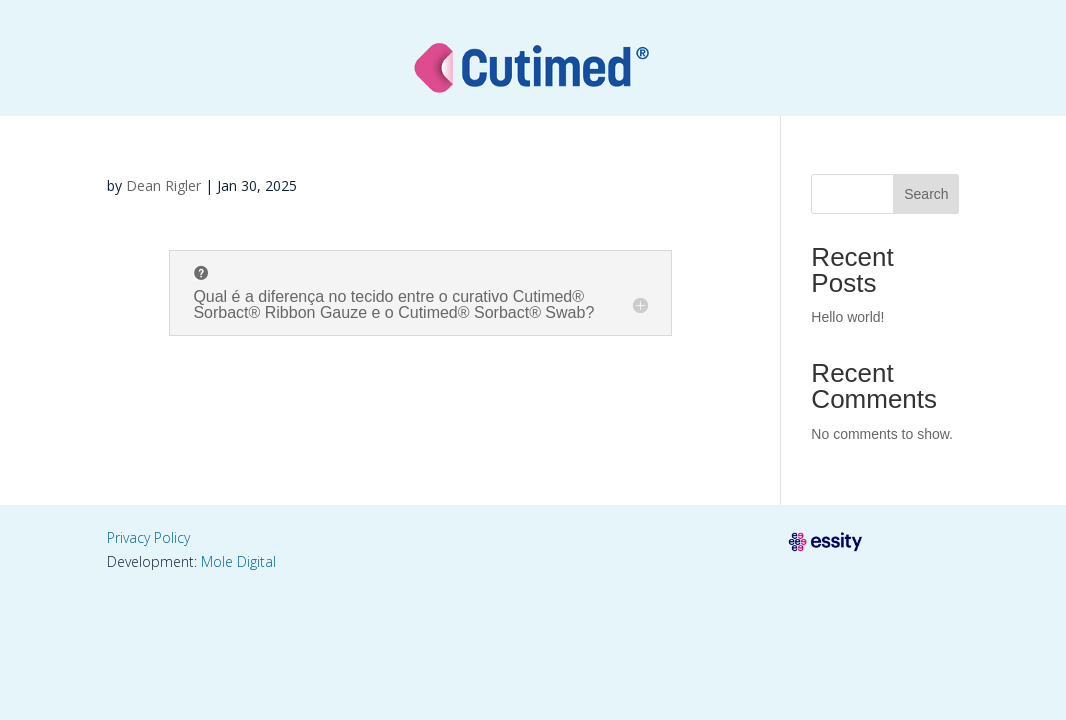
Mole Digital (238, 561)
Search (926, 194)
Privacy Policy (148, 537)
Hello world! (847, 317)
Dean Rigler (163, 185)
